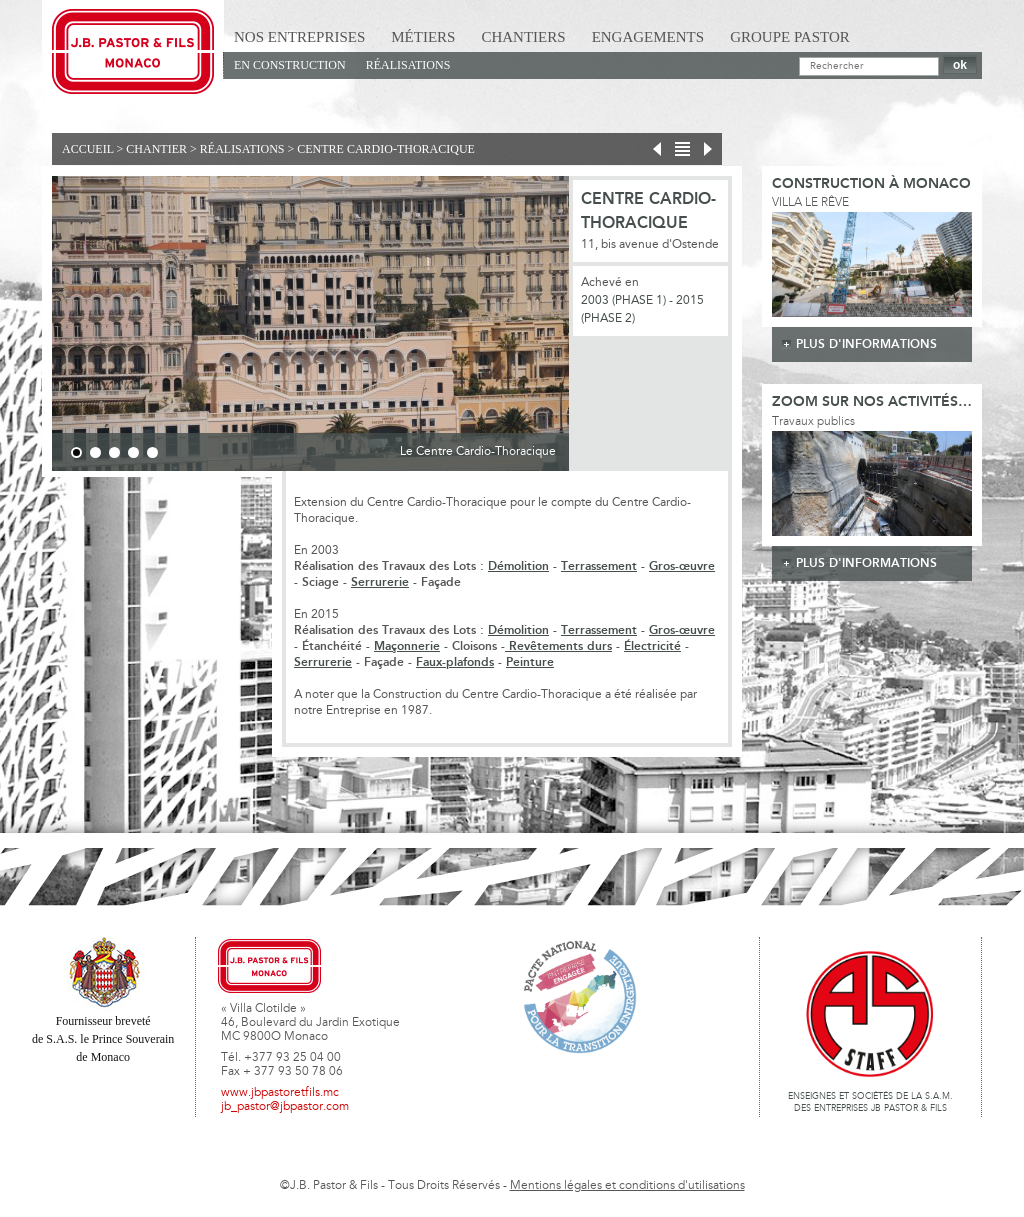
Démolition (518, 566)
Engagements (648, 37)
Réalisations (408, 65)
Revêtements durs (558, 646)
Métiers (423, 37)
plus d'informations (866, 344)
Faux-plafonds (455, 662)
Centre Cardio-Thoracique (386, 149)
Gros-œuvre (682, 566)
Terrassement (599, 566)
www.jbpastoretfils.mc (280, 1093)
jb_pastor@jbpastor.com (285, 1107)
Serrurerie (380, 582)
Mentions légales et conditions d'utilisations (627, 1186)
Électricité (652, 646)
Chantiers (523, 37)
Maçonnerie (407, 646)
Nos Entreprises (299, 37)
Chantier (156, 149)
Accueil (88, 149)
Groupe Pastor (790, 37)
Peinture (530, 662)
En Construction (290, 65)
